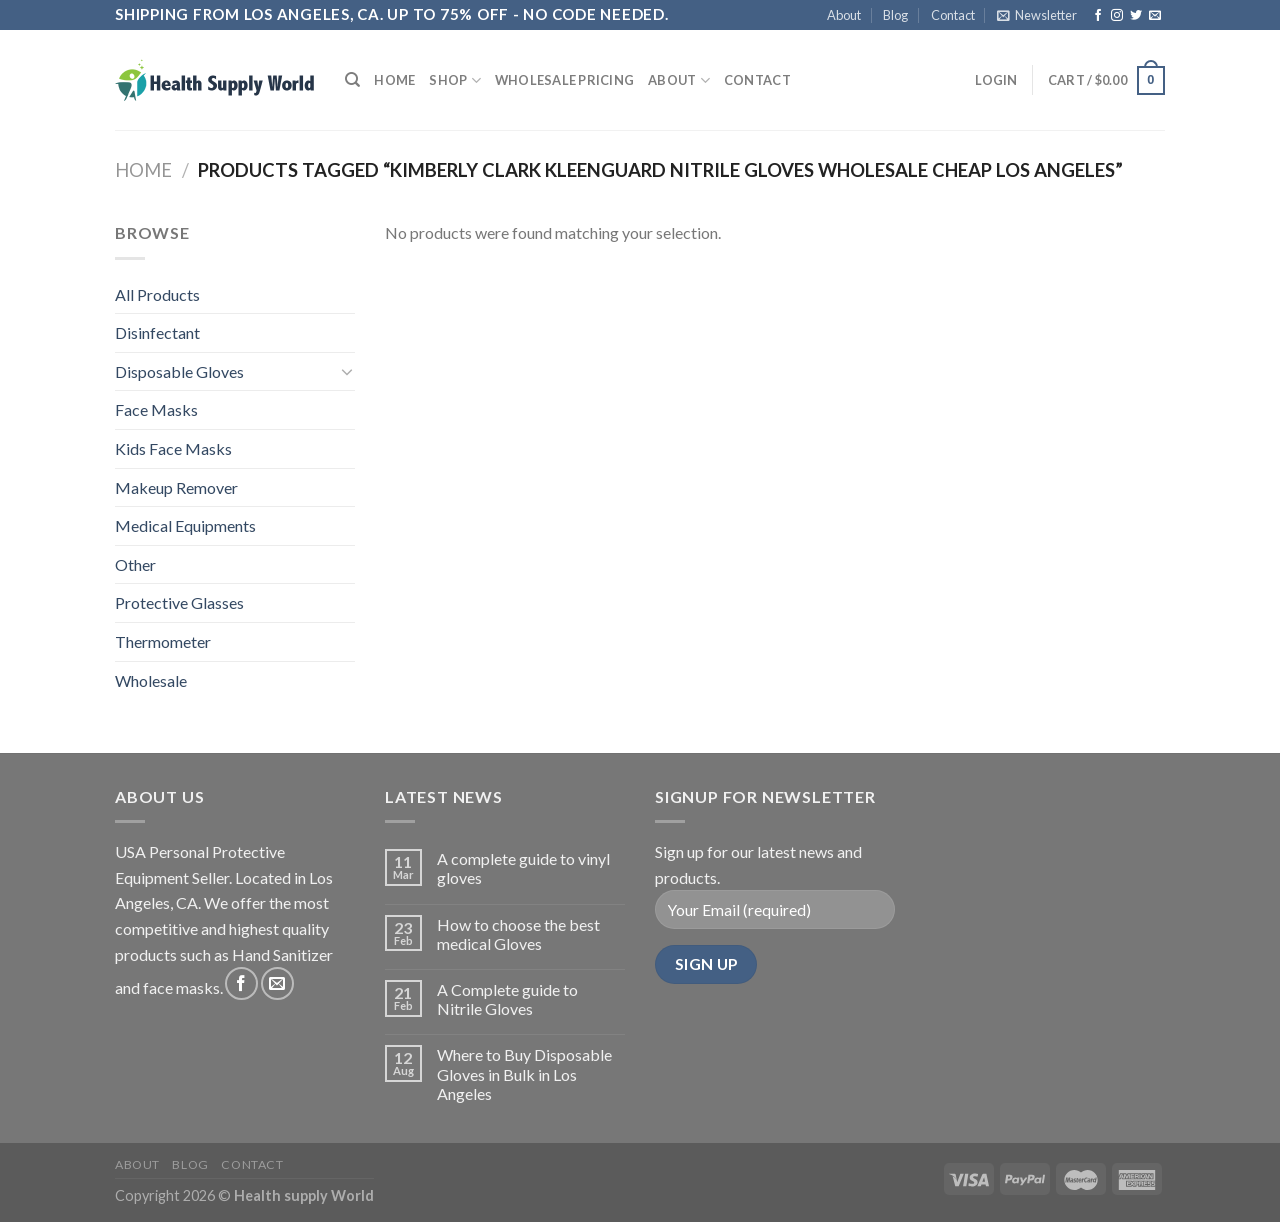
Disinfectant (157, 332)
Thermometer (163, 641)
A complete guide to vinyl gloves (523, 868)
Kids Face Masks (173, 448)
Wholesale (151, 680)
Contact (953, 15)
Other (135, 564)
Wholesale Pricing (564, 80)
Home (394, 80)
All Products (157, 294)
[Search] (352, 80)
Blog (895, 15)
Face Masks (156, 409)
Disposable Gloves (179, 371)
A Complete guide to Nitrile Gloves (507, 999)
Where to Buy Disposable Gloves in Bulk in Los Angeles (524, 1073)
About (844, 15)
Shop (454, 80)
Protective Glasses (179, 602)
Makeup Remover (176, 487)
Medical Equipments (185, 525)
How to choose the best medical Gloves (518, 934)
